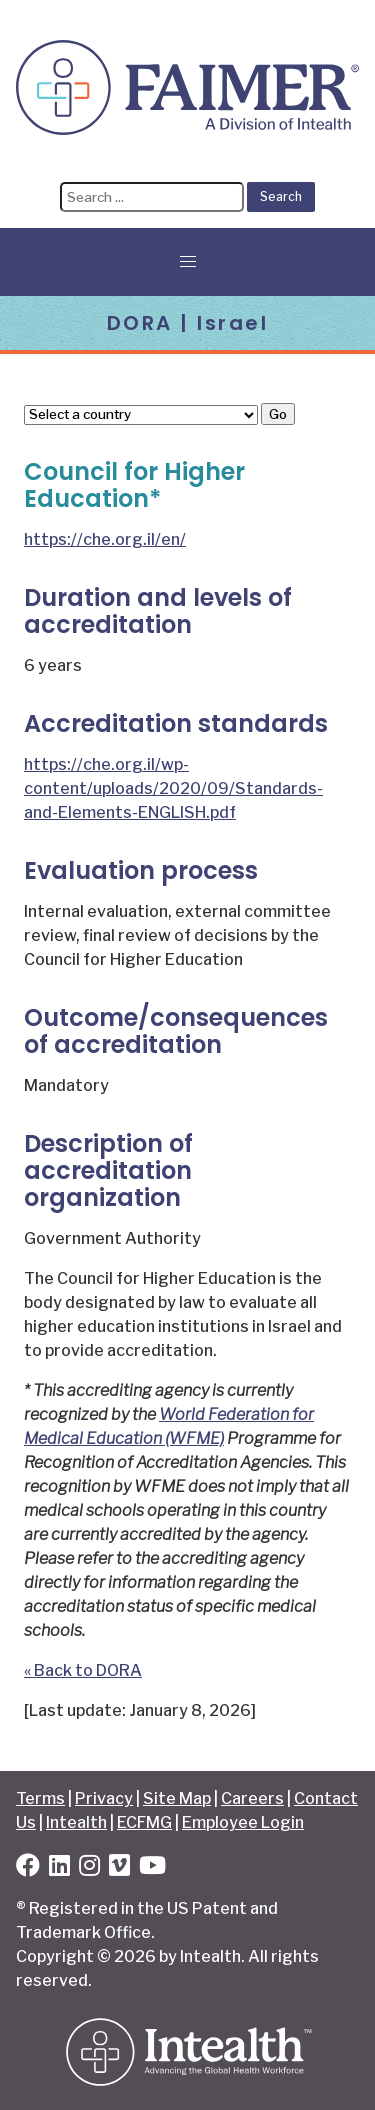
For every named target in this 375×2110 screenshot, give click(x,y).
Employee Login (243, 1822)
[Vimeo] (119, 1868)
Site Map (177, 1798)
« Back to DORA (83, 1670)
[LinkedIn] (59, 1868)
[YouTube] (152, 1868)
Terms (40, 1798)
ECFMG (144, 1822)
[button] (188, 262)
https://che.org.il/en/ (105, 539)
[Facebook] (28, 1868)
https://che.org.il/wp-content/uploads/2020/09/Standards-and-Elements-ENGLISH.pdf (173, 788)
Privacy (104, 1798)
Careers (252, 1798)
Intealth (76, 1822)
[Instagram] (89, 1868)
